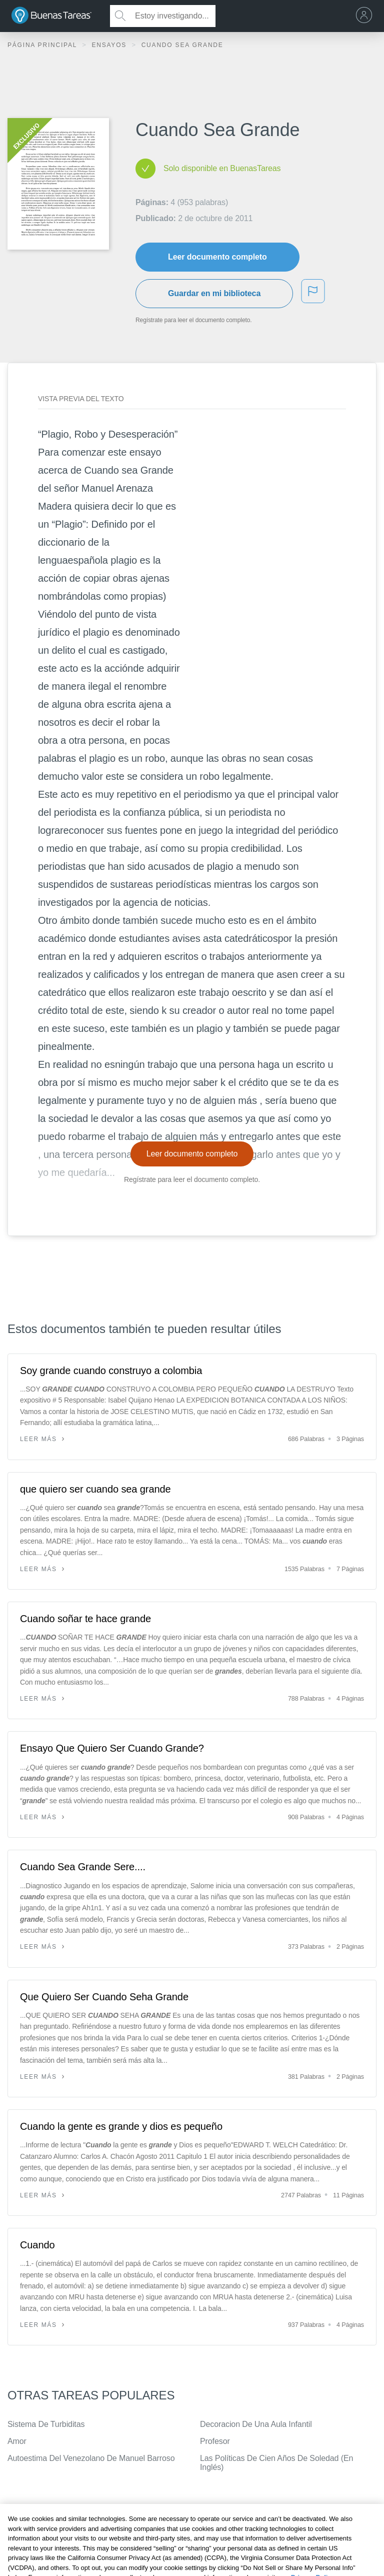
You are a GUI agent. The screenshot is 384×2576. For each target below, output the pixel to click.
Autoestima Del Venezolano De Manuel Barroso (91, 2458)
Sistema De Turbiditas (46, 2424)
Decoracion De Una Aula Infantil (256, 2424)
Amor (17, 2441)
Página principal (44, 45)
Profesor (215, 2441)
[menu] (366, 16)
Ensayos (110, 45)
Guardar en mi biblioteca (214, 293)
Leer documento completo (217, 257)
